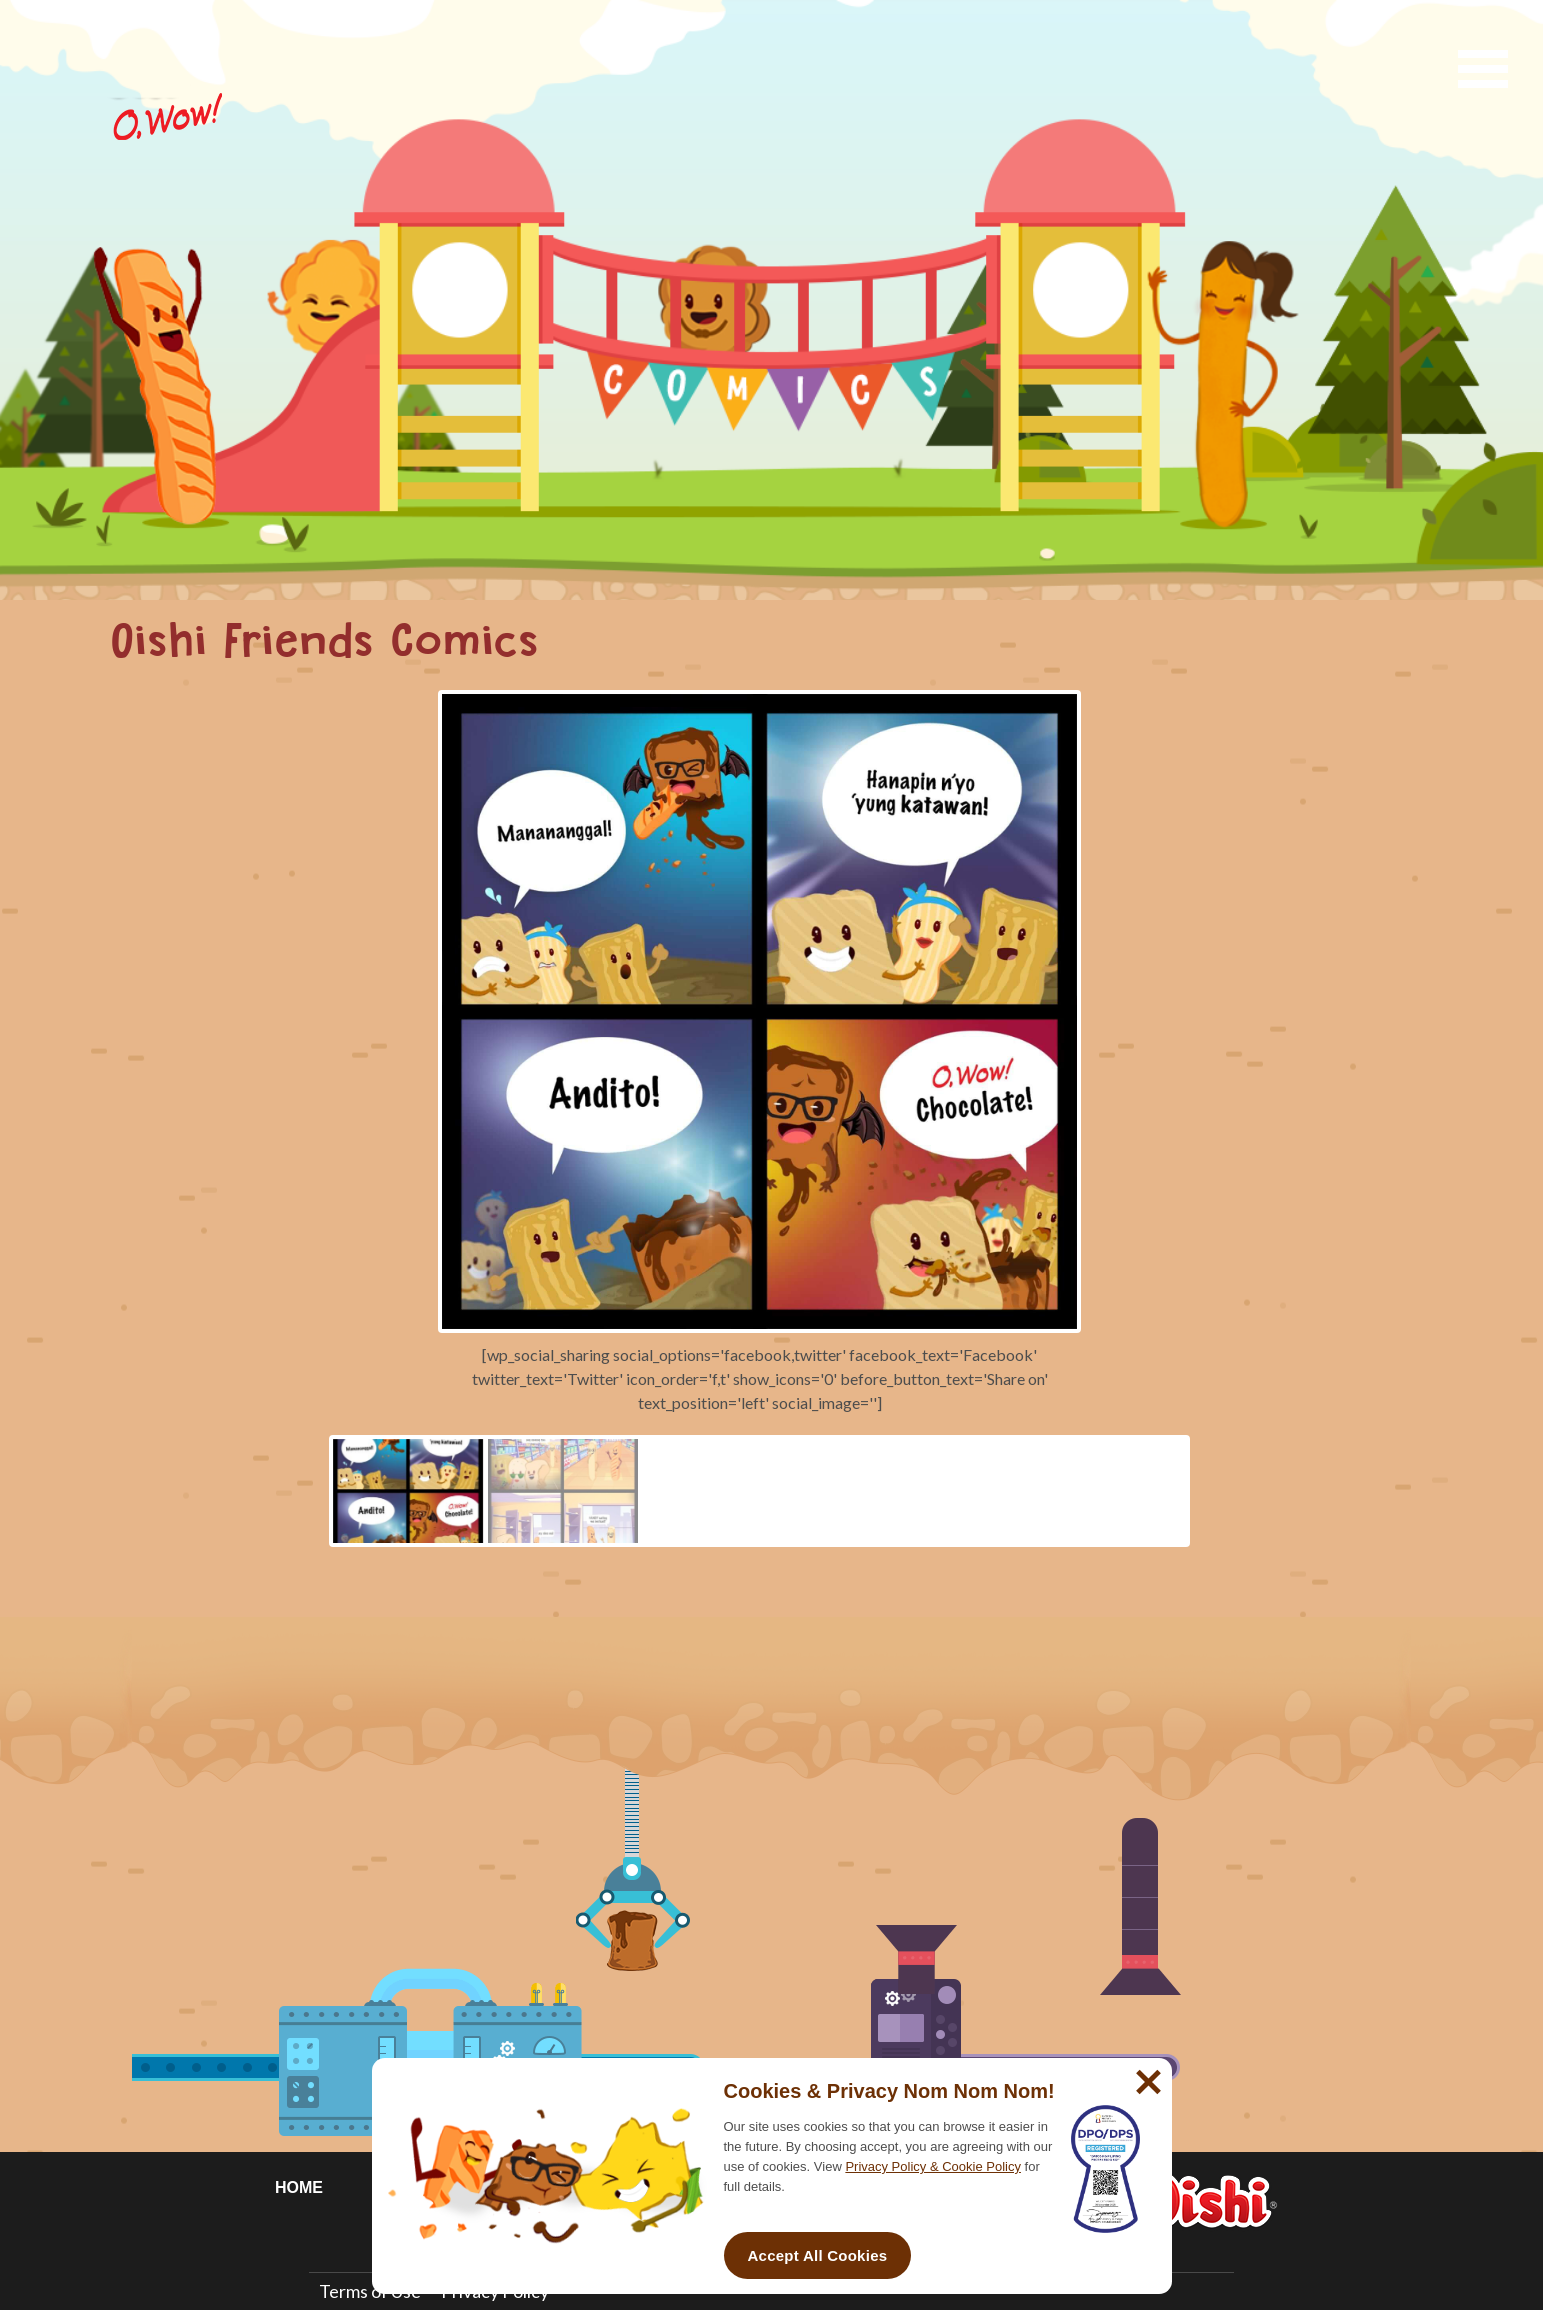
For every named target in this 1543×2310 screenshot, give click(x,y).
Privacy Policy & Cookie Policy (933, 2166)
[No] (1146, 2074)
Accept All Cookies (818, 2255)
